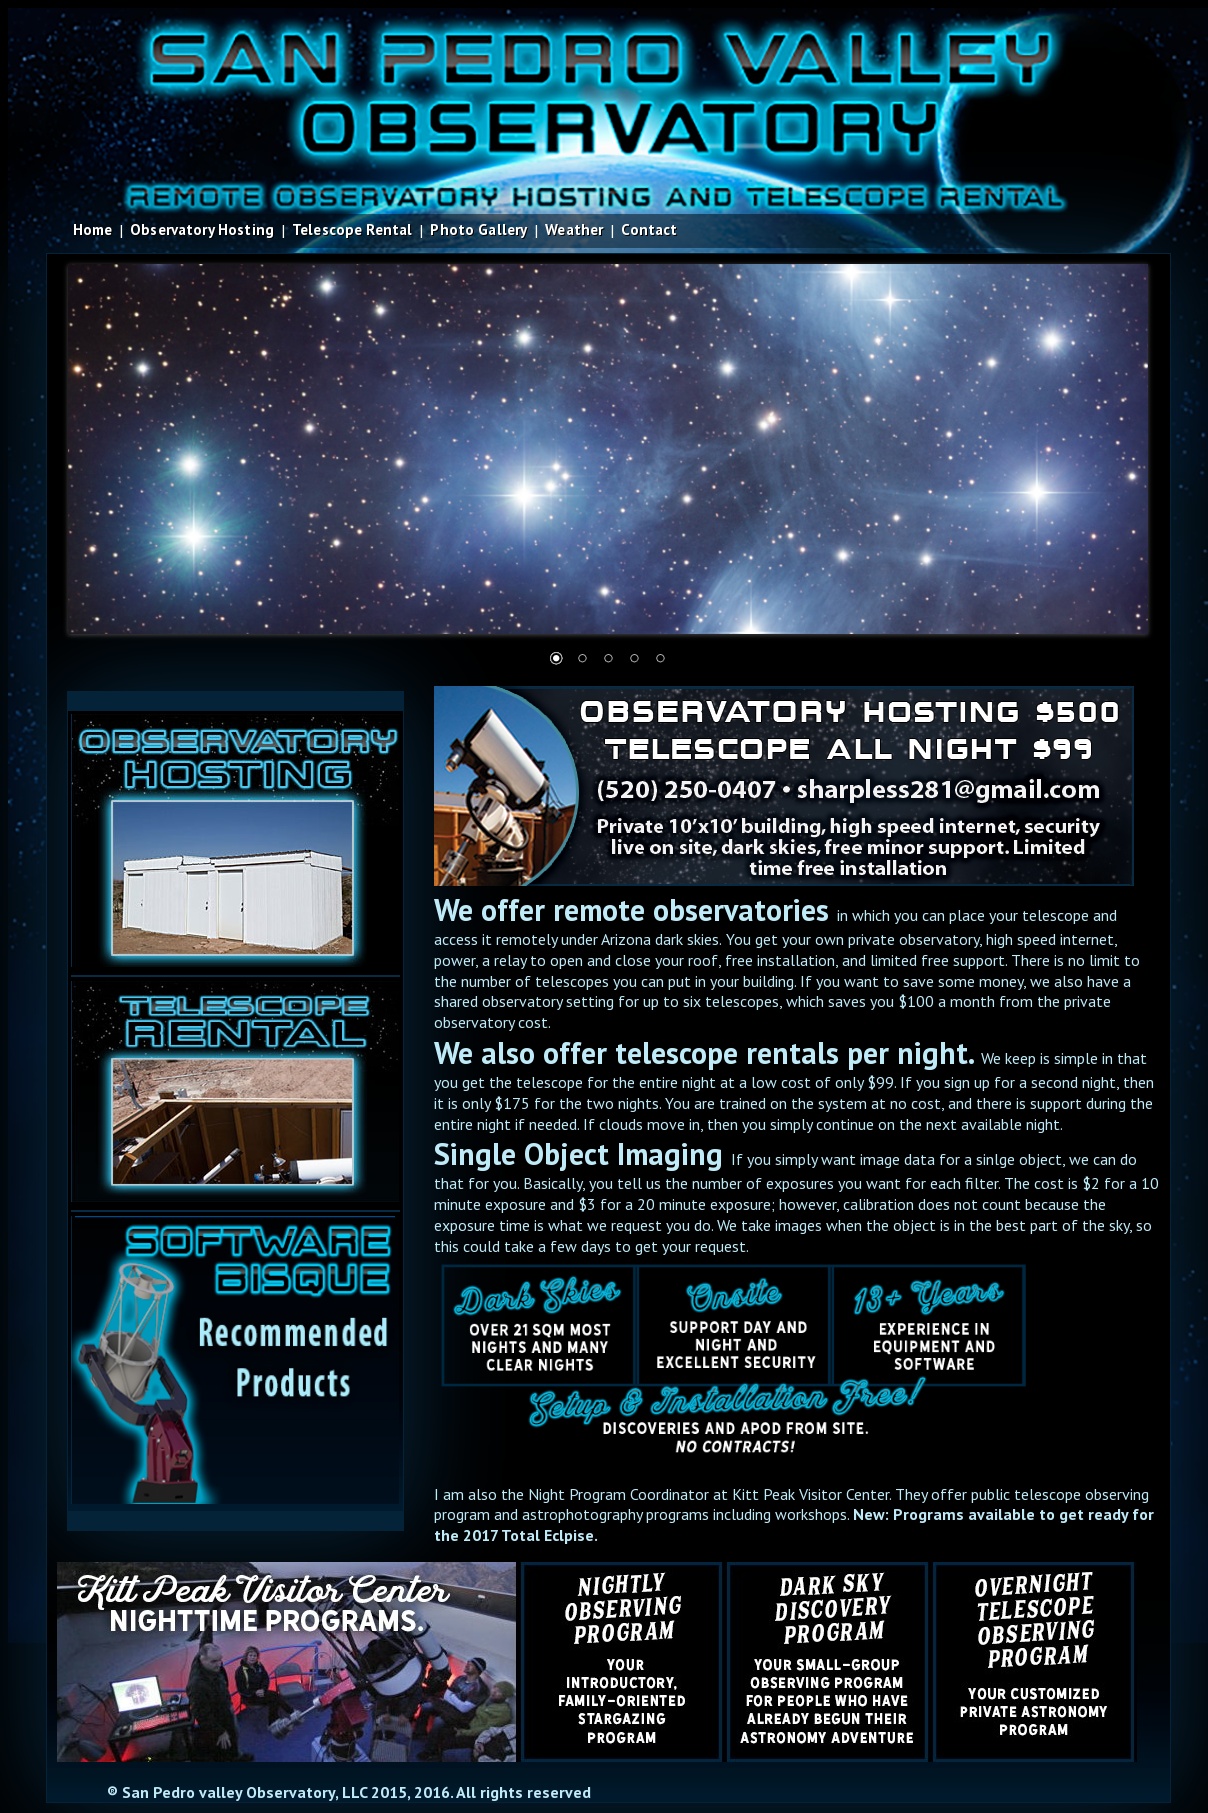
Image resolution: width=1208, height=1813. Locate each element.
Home (93, 229)
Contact (649, 229)
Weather (574, 229)
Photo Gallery (478, 229)
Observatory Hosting (202, 229)
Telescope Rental (352, 229)
